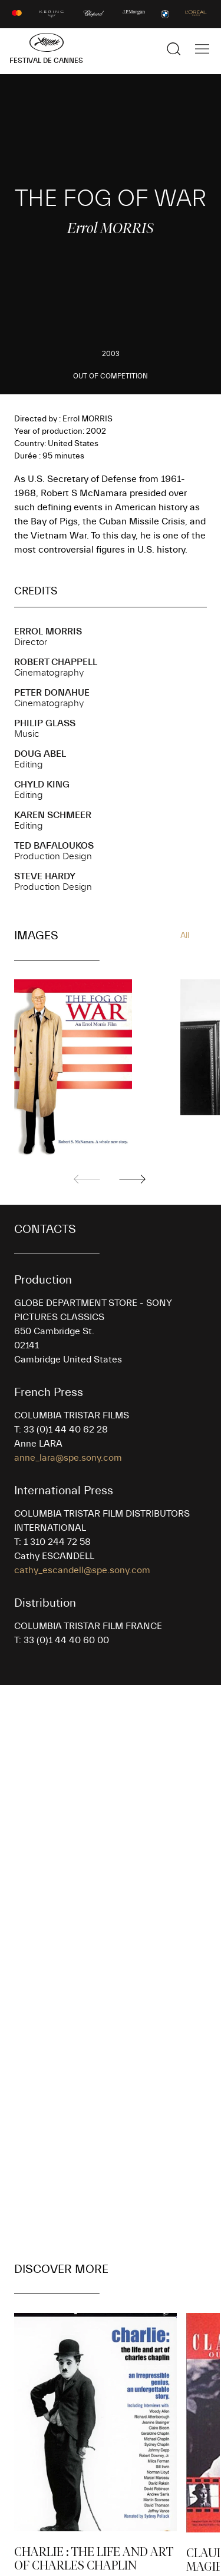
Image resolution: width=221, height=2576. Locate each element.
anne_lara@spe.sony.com (68, 1457)
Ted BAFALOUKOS (54, 845)
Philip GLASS (44, 723)
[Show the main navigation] (202, 48)
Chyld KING (42, 784)
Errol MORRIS (48, 631)
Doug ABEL (40, 754)
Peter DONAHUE (52, 692)
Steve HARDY (44, 876)
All (184, 935)
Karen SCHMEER (52, 815)
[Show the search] (173, 48)
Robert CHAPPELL (55, 662)
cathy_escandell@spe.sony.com (82, 1570)
